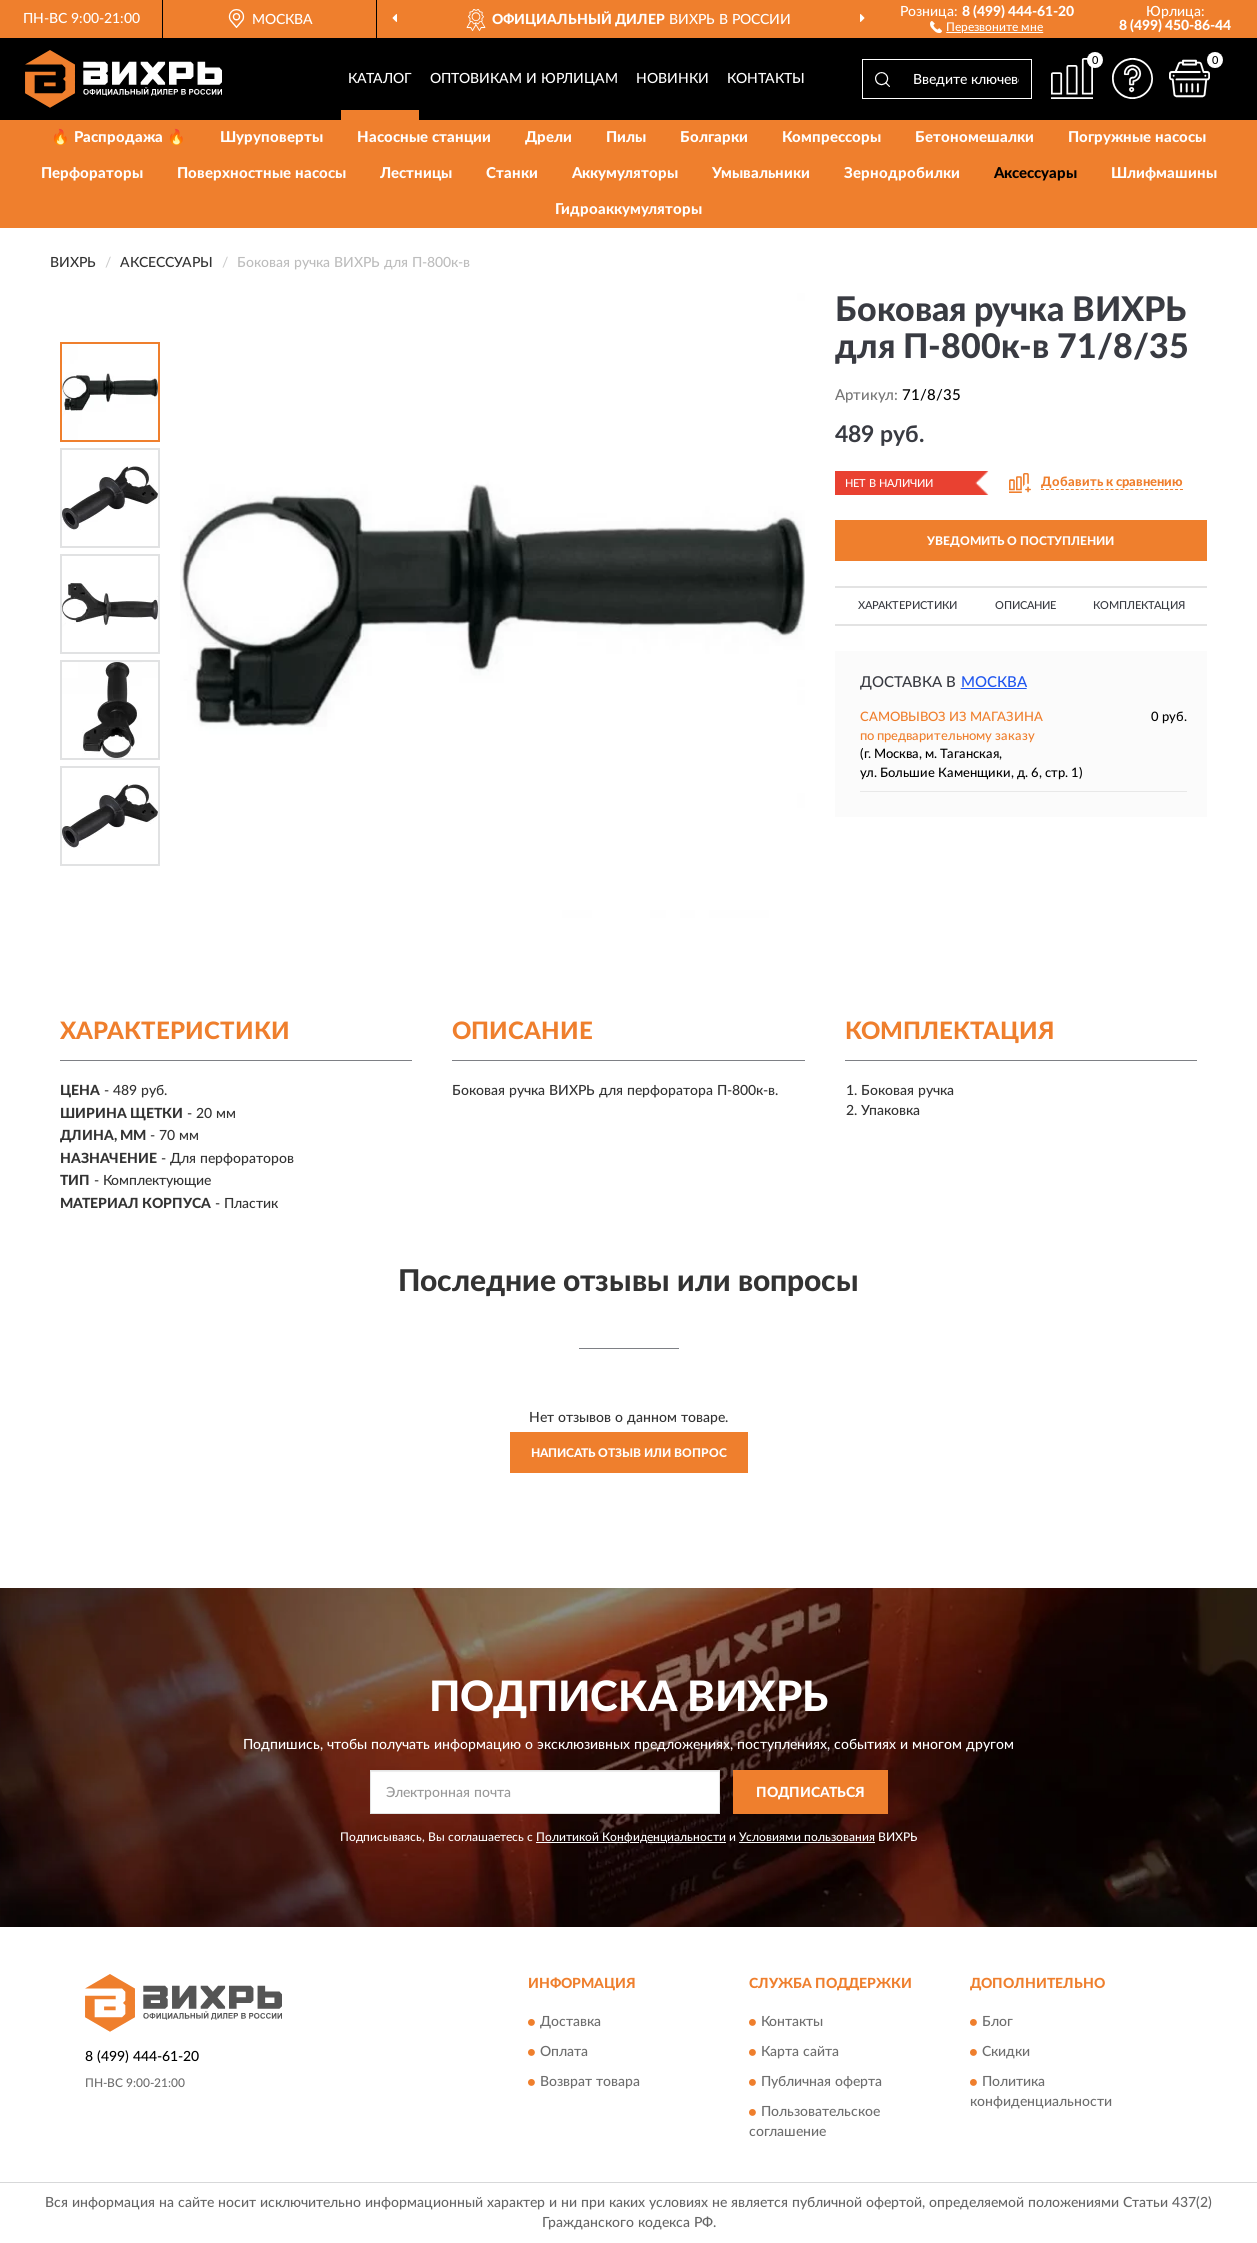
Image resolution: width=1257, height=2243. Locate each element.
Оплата (564, 2052)
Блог (997, 2022)
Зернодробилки (902, 173)
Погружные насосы (1137, 137)
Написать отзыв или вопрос (629, 1453)
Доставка (570, 2022)
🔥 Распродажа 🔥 (118, 137)
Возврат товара (590, 2082)
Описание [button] (1025, 605)
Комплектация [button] (1139, 605)
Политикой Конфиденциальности (631, 1837)
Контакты (766, 79)
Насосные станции (424, 137)
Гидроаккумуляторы (628, 209)
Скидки (1006, 2052)
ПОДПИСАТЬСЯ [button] (810, 1793)
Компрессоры (831, 137)
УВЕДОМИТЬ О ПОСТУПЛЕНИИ (1020, 541)
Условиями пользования (807, 1837)
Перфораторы (92, 173)
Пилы (626, 137)
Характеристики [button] (907, 605)
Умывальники (761, 173)
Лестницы (416, 173)
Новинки (672, 79)
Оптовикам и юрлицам (524, 79)
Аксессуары (1035, 173)
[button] (986, 26)
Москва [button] (994, 682)
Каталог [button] (380, 79)
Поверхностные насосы (261, 173)
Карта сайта (800, 2052)
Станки (512, 173)
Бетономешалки (974, 137)
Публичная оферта (821, 2082)
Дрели (548, 137)
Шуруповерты (271, 137)
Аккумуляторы (625, 173)
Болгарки (714, 137)
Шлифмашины (1164, 173)
